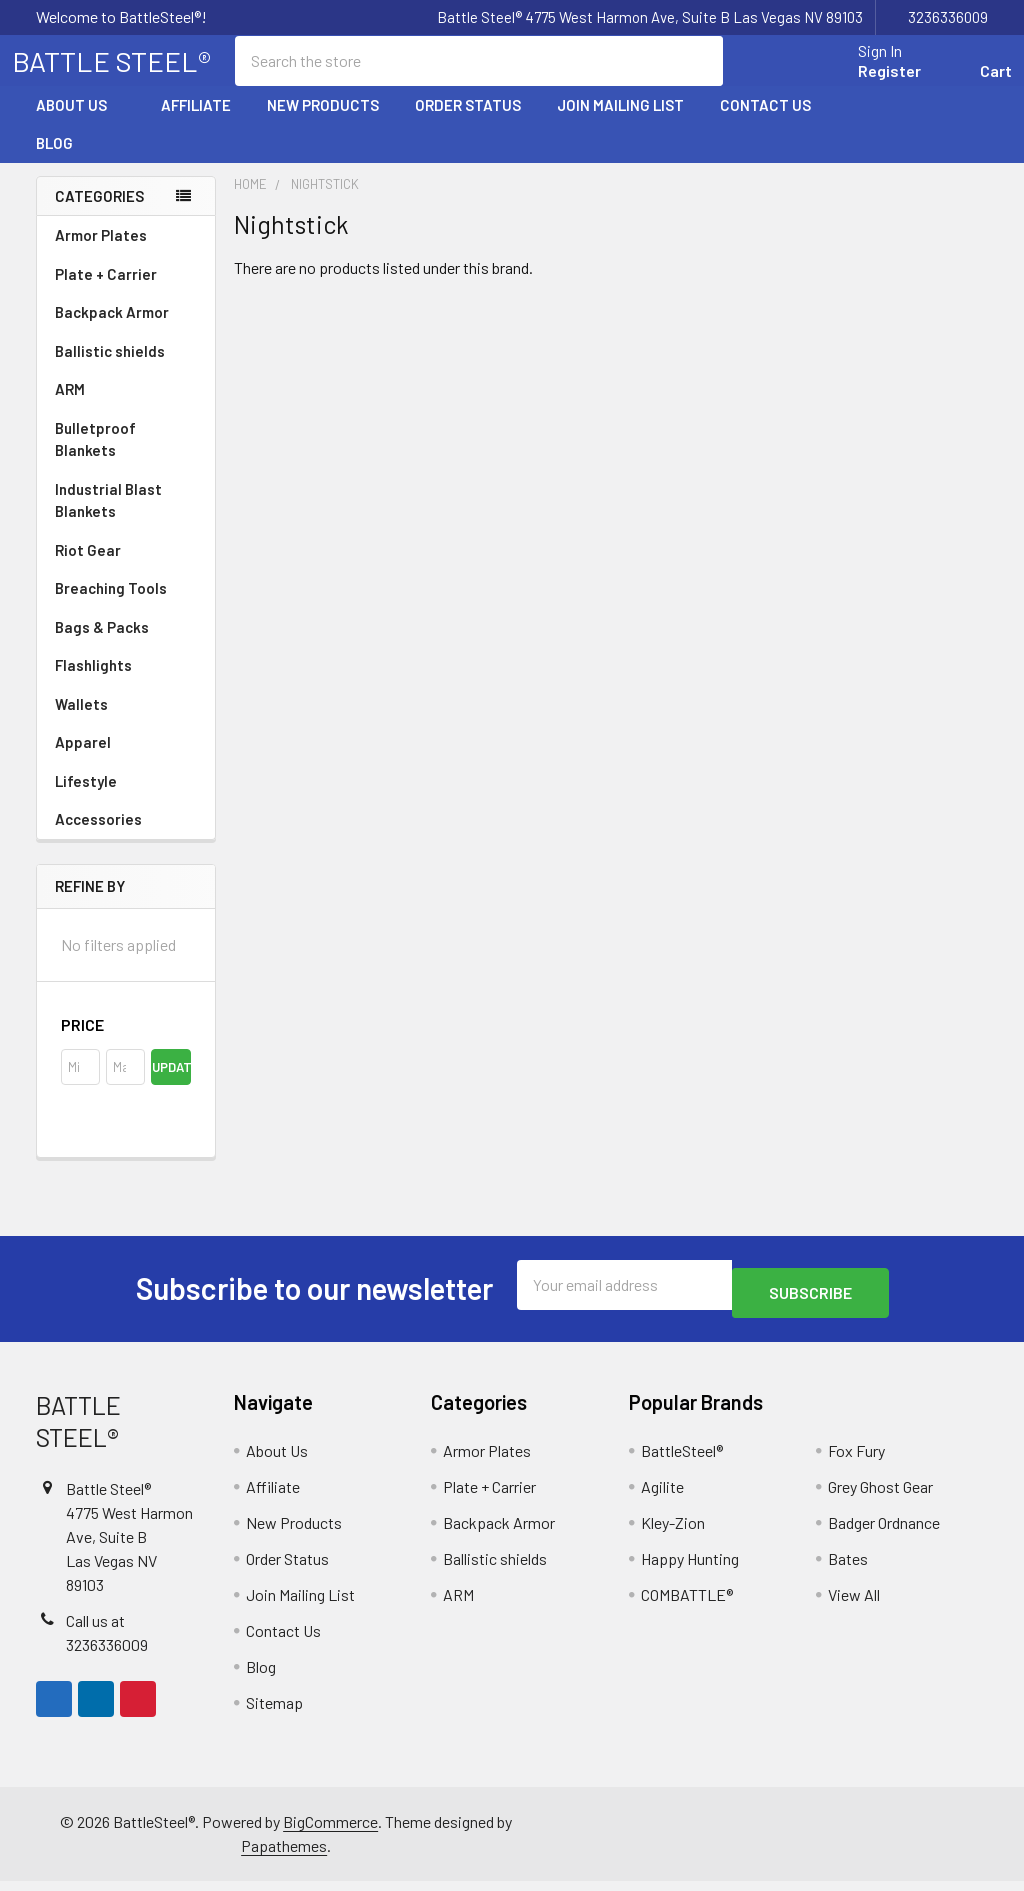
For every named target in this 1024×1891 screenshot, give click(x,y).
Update (171, 1085)
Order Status (468, 123)
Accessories (126, 837)
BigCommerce (330, 1831)
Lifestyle (86, 799)
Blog (54, 161)
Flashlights (93, 683)
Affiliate (196, 123)
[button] (126, 1043)
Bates (848, 1568)
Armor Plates (126, 253)
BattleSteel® (682, 1460)
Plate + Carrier (106, 292)
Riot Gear (88, 568)
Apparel (126, 760)
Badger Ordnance (884, 1532)
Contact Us (765, 123)
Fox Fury (856, 1460)
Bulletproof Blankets (95, 457)
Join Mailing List (620, 123)
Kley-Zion (673, 1532)
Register (865, 82)
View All (854, 1604)
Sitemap (274, 1712)
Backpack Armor (112, 330)
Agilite (662, 1496)
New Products (323, 123)
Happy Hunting (690, 1568)
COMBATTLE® (687, 1604)
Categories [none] (99, 214)
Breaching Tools (111, 606)
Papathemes (284, 1855)
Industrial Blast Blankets (108, 518)
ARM (70, 407)
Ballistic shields (126, 369)
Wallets (81, 722)
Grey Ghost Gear (880, 1496)
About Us (80, 123)
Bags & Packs (126, 645)
